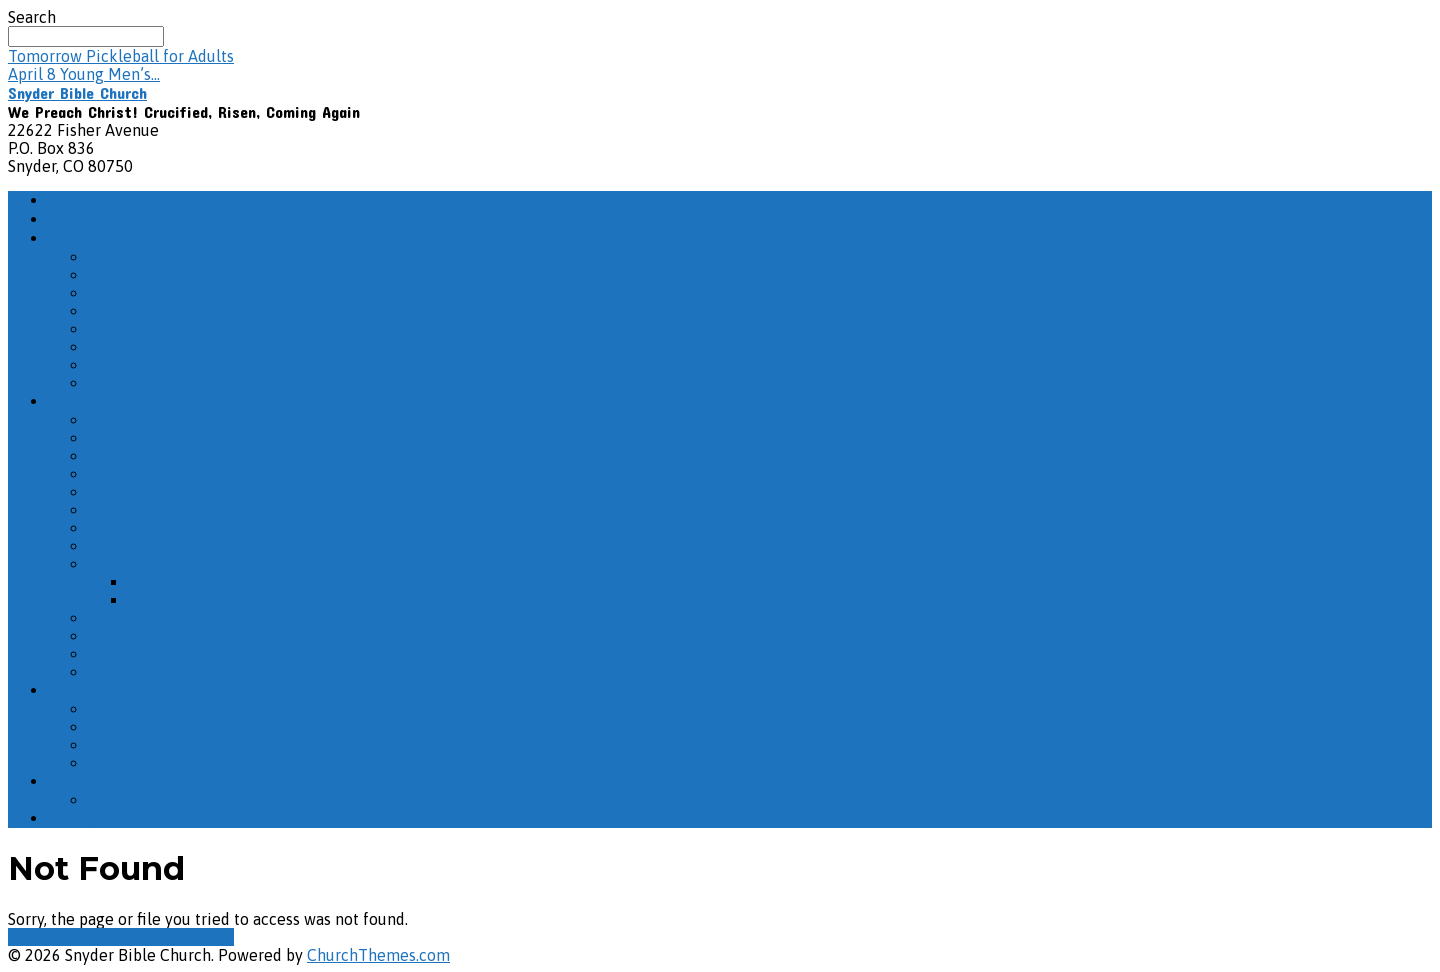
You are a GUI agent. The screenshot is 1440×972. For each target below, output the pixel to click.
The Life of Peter (149, 438)
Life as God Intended (162, 654)
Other (108, 365)
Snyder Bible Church (77, 92)
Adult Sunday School (133, 401)
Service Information (159, 257)
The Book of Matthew (166, 636)
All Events (124, 800)
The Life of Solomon (201, 600)
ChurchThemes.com (378, 955)
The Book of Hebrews (166, 672)
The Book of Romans (162, 546)
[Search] (86, 36)
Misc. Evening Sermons (170, 727)
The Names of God (154, 709)
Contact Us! (129, 383)
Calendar (84, 781)
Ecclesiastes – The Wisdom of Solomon (269, 582)
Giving (73, 818)
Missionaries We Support (177, 293)
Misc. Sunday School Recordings (202, 510)
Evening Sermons (118, 690)
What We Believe (150, 275)
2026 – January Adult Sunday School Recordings (259, 474)
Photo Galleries (143, 329)
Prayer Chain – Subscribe (177, 347)
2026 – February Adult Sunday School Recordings (263, 456)
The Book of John (150, 492)
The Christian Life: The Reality (197, 618)
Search (32, 17)
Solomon (119, 564)
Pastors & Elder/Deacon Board (196, 311)
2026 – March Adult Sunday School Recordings (254, 420)
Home (72, 200)
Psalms (113, 763)
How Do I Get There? (132, 219)
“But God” (123, 745)
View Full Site (59, 937)
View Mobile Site (172, 937)
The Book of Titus (152, 528)
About (73, 238)
